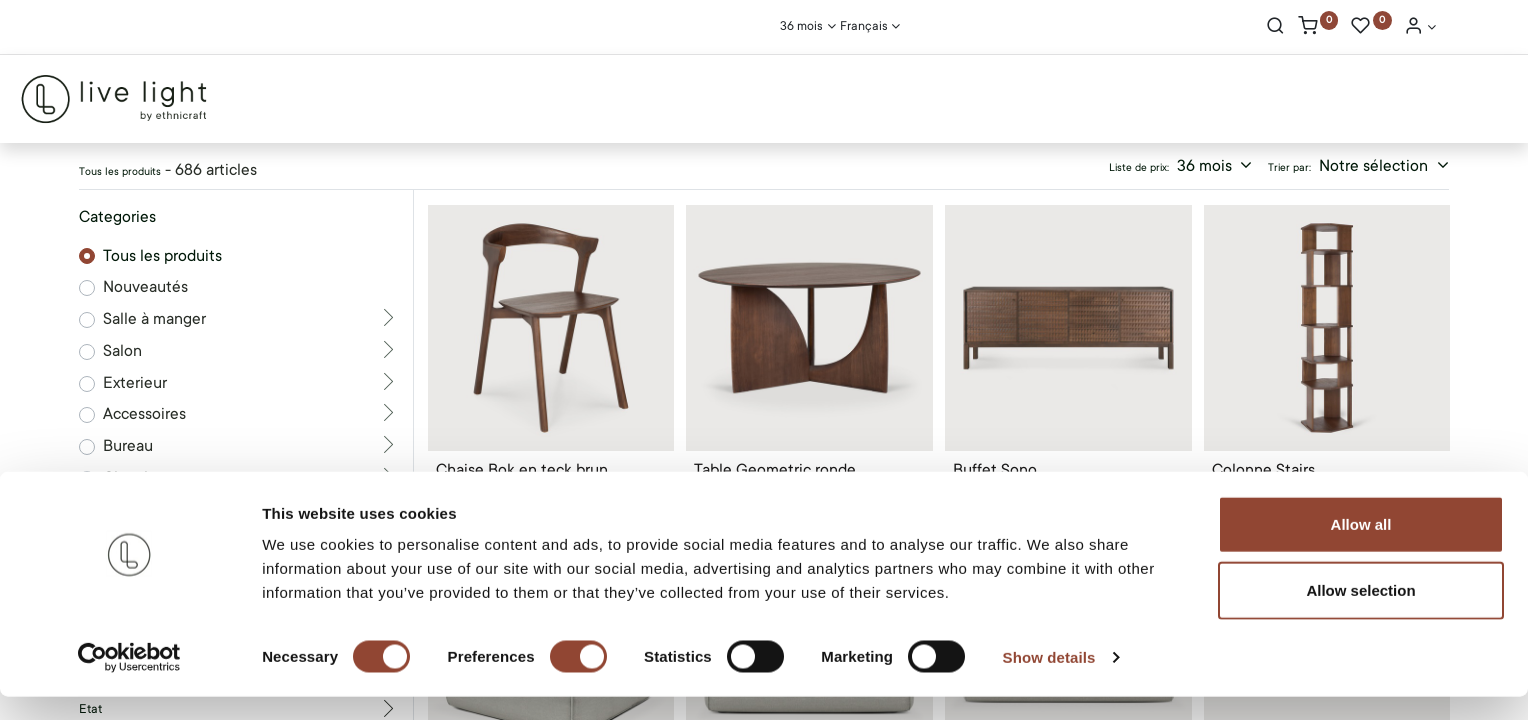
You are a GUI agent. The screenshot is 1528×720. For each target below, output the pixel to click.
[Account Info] (1420, 28)
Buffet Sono (995, 470)
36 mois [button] (1206, 166)
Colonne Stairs (1263, 470)
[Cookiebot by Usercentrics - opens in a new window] (129, 681)
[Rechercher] (1275, 28)
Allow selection (1360, 613)
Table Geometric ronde (775, 470)
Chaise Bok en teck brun (522, 470)
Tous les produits (162, 256)
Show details (1049, 680)
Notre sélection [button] (1375, 166)
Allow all (1361, 547)
